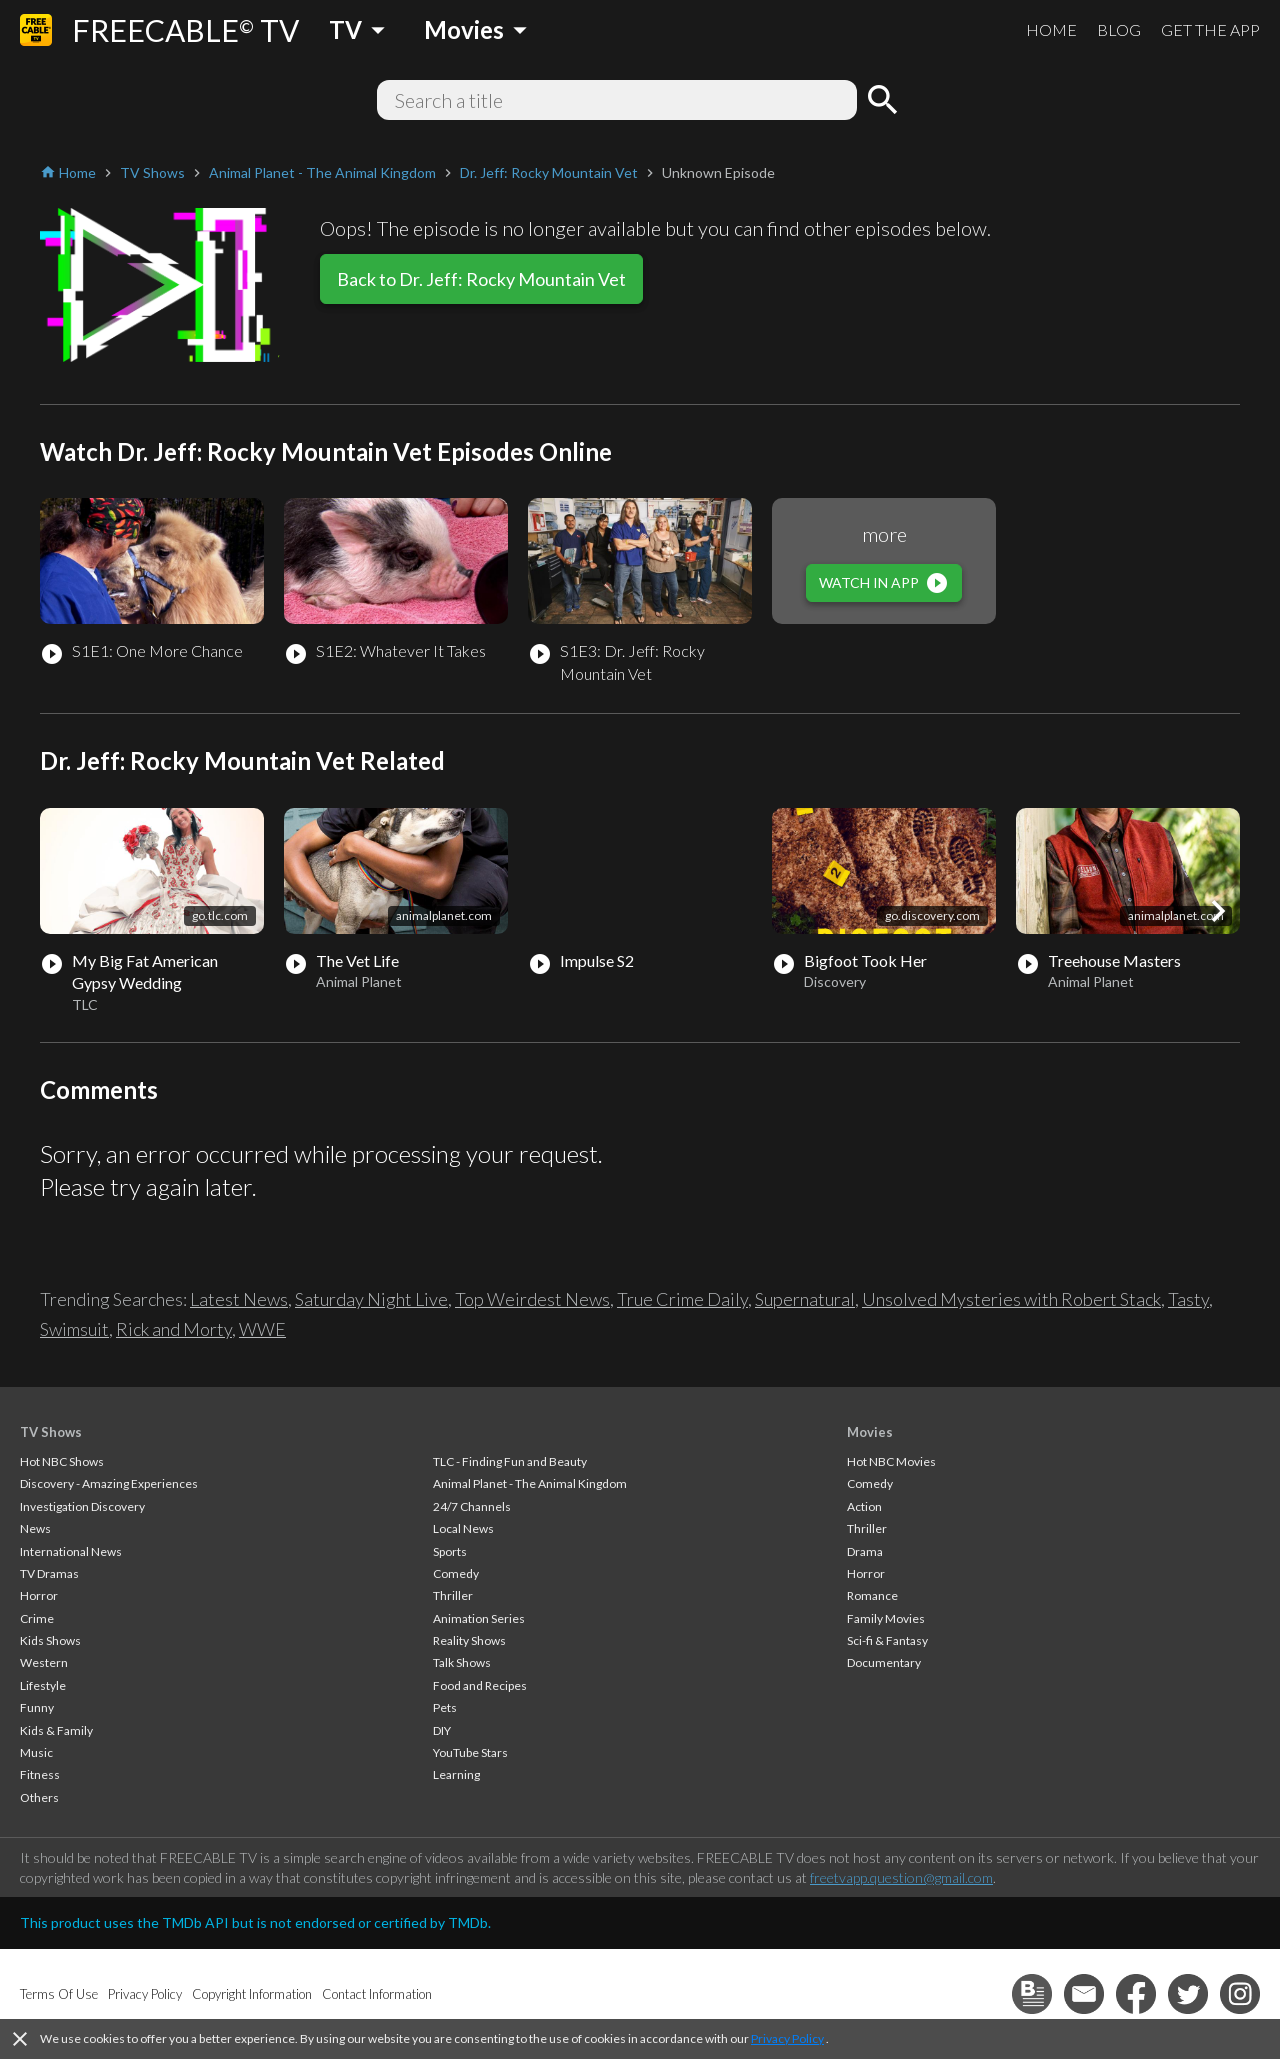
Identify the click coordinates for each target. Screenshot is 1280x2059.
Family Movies (886, 1618)
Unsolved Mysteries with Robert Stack (1011, 1299)
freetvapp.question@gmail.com (901, 1877)
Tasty (1188, 1299)
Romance (872, 1595)
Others (39, 1797)
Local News (463, 1528)
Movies (870, 1432)
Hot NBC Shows (62, 1461)
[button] (1218, 911)
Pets (445, 1707)
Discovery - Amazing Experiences (109, 1483)
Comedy (456, 1573)
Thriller (453, 1595)
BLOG (1119, 29)
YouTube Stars (470, 1752)
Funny (37, 1707)
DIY (442, 1730)
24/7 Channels (472, 1506)
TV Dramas (49, 1573)
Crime (37, 1618)
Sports (450, 1551)
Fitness (40, 1774)
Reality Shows (469, 1640)
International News (71, 1551)
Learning (456, 1774)
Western (44, 1662)
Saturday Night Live (371, 1299)
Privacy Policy (787, 2038)
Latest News (239, 1299)
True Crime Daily (682, 1299)
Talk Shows (462, 1662)
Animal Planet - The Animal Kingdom (530, 1483)
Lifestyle (43, 1685)
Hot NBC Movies (891, 1461)
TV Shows (51, 1432)
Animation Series (479, 1618)
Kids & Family (56, 1730)
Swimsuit (74, 1329)
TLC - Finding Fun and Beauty (510, 1461)
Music (36, 1752)
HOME (1051, 29)
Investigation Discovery (82, 1506)
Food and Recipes (480, 1685)
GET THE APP (1210, 29)
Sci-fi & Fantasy (887, 1640)
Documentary (884, 1662)
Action (864, 1506)
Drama (865, 1551)
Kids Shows (50, 1640)
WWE (262, 1329)
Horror (39, 1595)
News (35, 1528)
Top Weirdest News (532, 1299)
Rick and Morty (174, 1329)
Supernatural (805, 1299)
